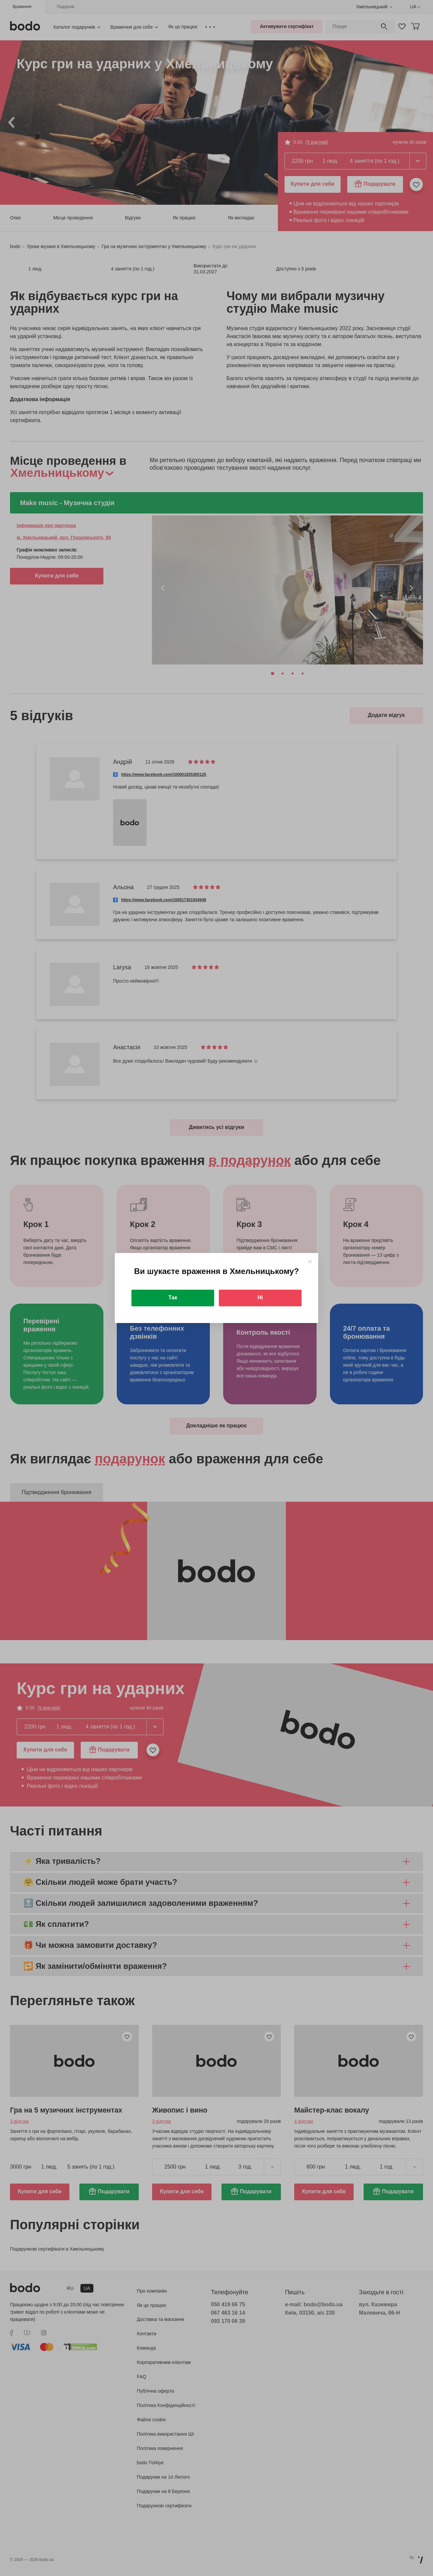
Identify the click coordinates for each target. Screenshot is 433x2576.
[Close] (310, 1261)
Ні (260, 1297)
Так (172, 1297)
